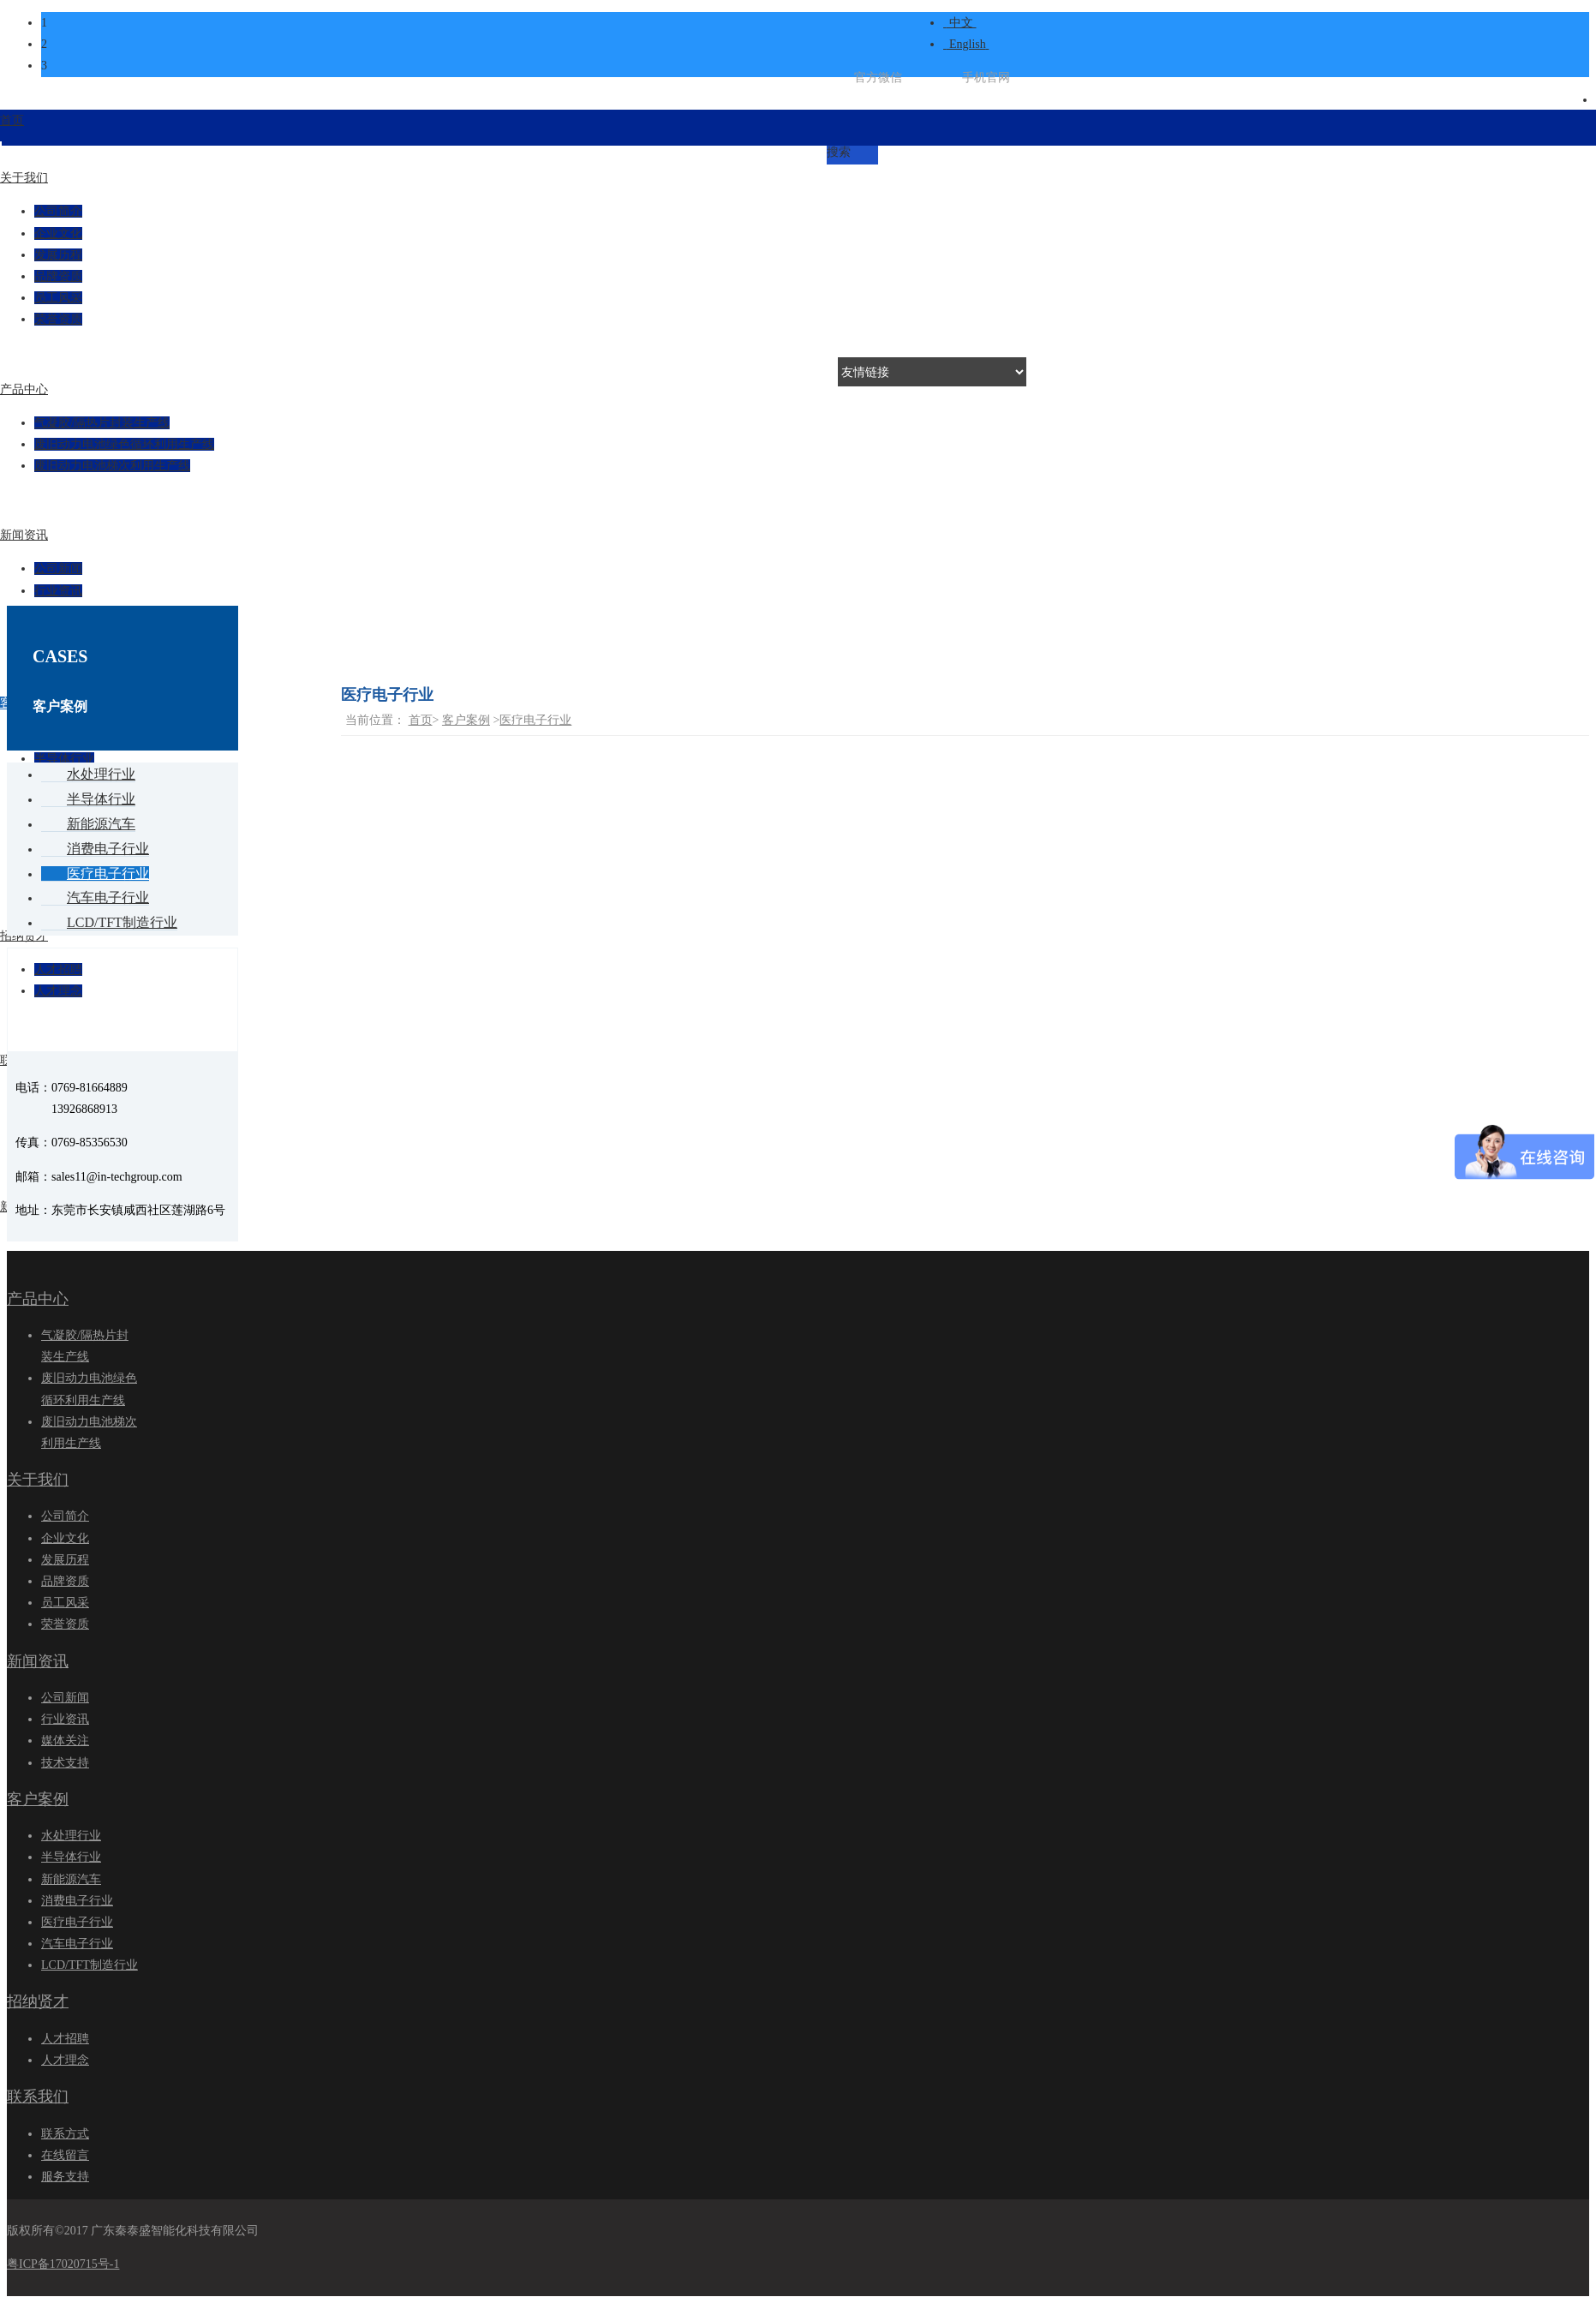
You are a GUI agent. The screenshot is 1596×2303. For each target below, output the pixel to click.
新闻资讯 (38, 1661)
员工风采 (65, 1602)
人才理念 (65, 2060)
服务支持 (65, 2176)
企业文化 (65, 1538)
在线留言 (65, 2155)
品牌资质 (65, 1581)
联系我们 (38, 2096)
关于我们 (38, 1479)
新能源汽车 (71, 1879)
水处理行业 (71, 1835)
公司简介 (65, 1516)
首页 (421, 720)
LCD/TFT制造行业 (89, 1965)
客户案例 (466, 720)
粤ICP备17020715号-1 (63, 2264)
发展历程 (65, 1559)
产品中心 (38, 1298)
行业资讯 (58, 590)
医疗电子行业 (535, 720)
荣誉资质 (65, 1624)
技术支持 (65, 1762)
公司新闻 (65, 1697)
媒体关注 (65, 1740)
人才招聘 (65, 2038)
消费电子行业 (77, 1900)
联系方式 (65, 2133)
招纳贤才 (38, 2001)
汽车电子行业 (77, 1943)
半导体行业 (71, 1857)
